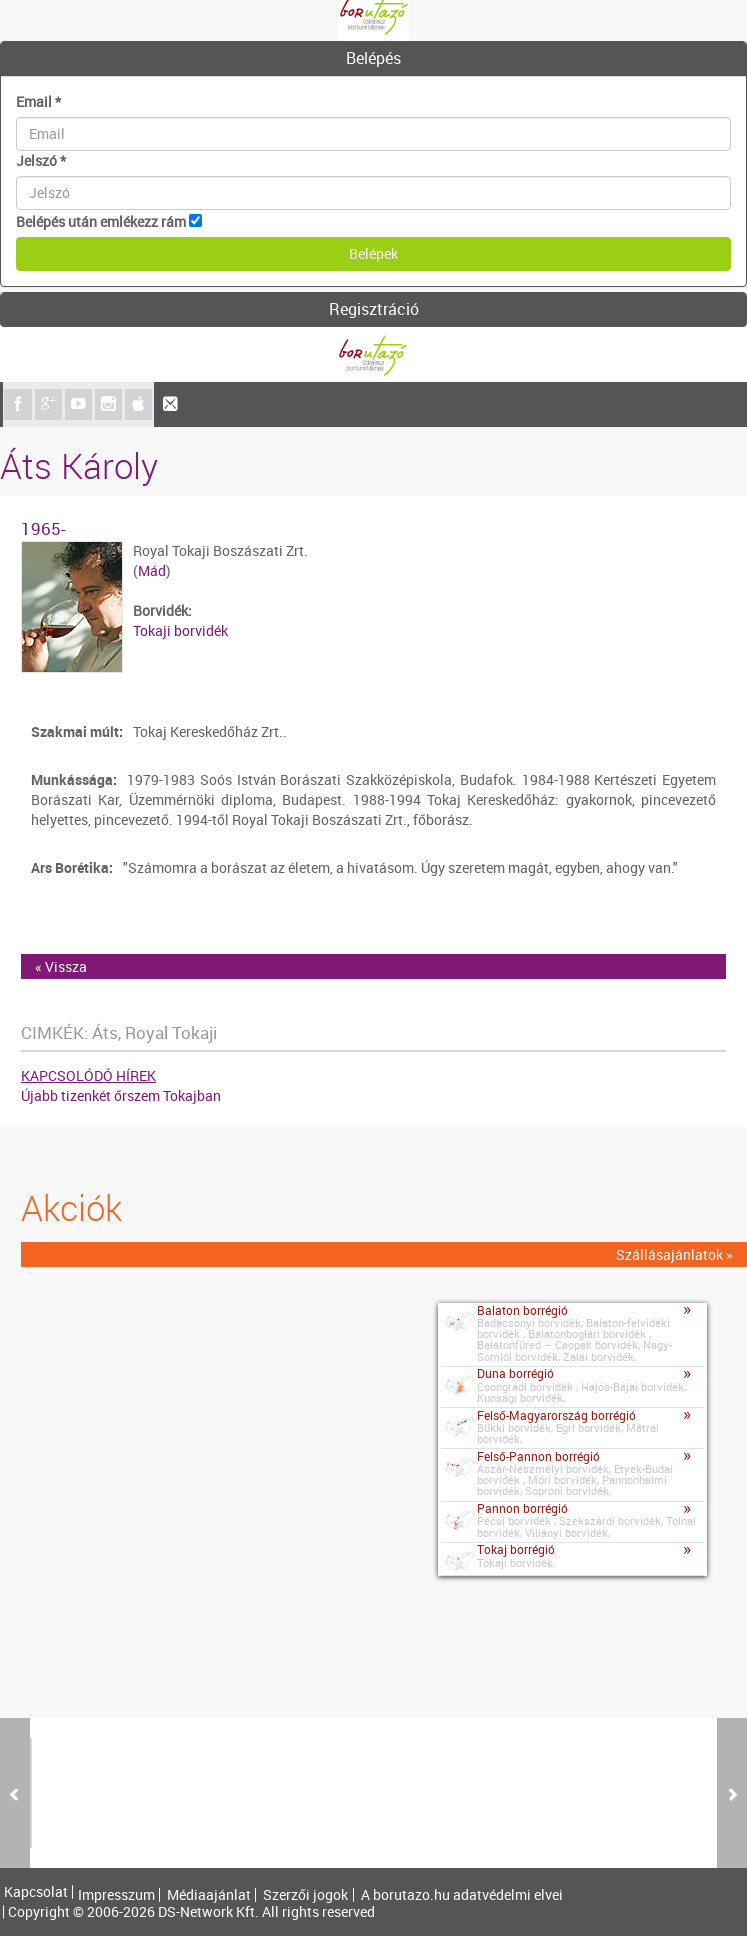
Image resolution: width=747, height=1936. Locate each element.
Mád (152, 570)
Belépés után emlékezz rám (101, 221)
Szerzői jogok (305, 1895)
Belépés (373, 58)
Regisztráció (374, 309)
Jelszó (41, 160)
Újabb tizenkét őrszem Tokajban (121, 1095)
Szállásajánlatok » (674, 1254)
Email (38, 101)
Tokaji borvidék (180, 630)
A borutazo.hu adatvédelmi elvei (462, 1895)
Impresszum (116, 1895)
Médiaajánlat (209, 1895)
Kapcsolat (36, 1892)
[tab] (373, 59)
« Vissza (61, 966)
